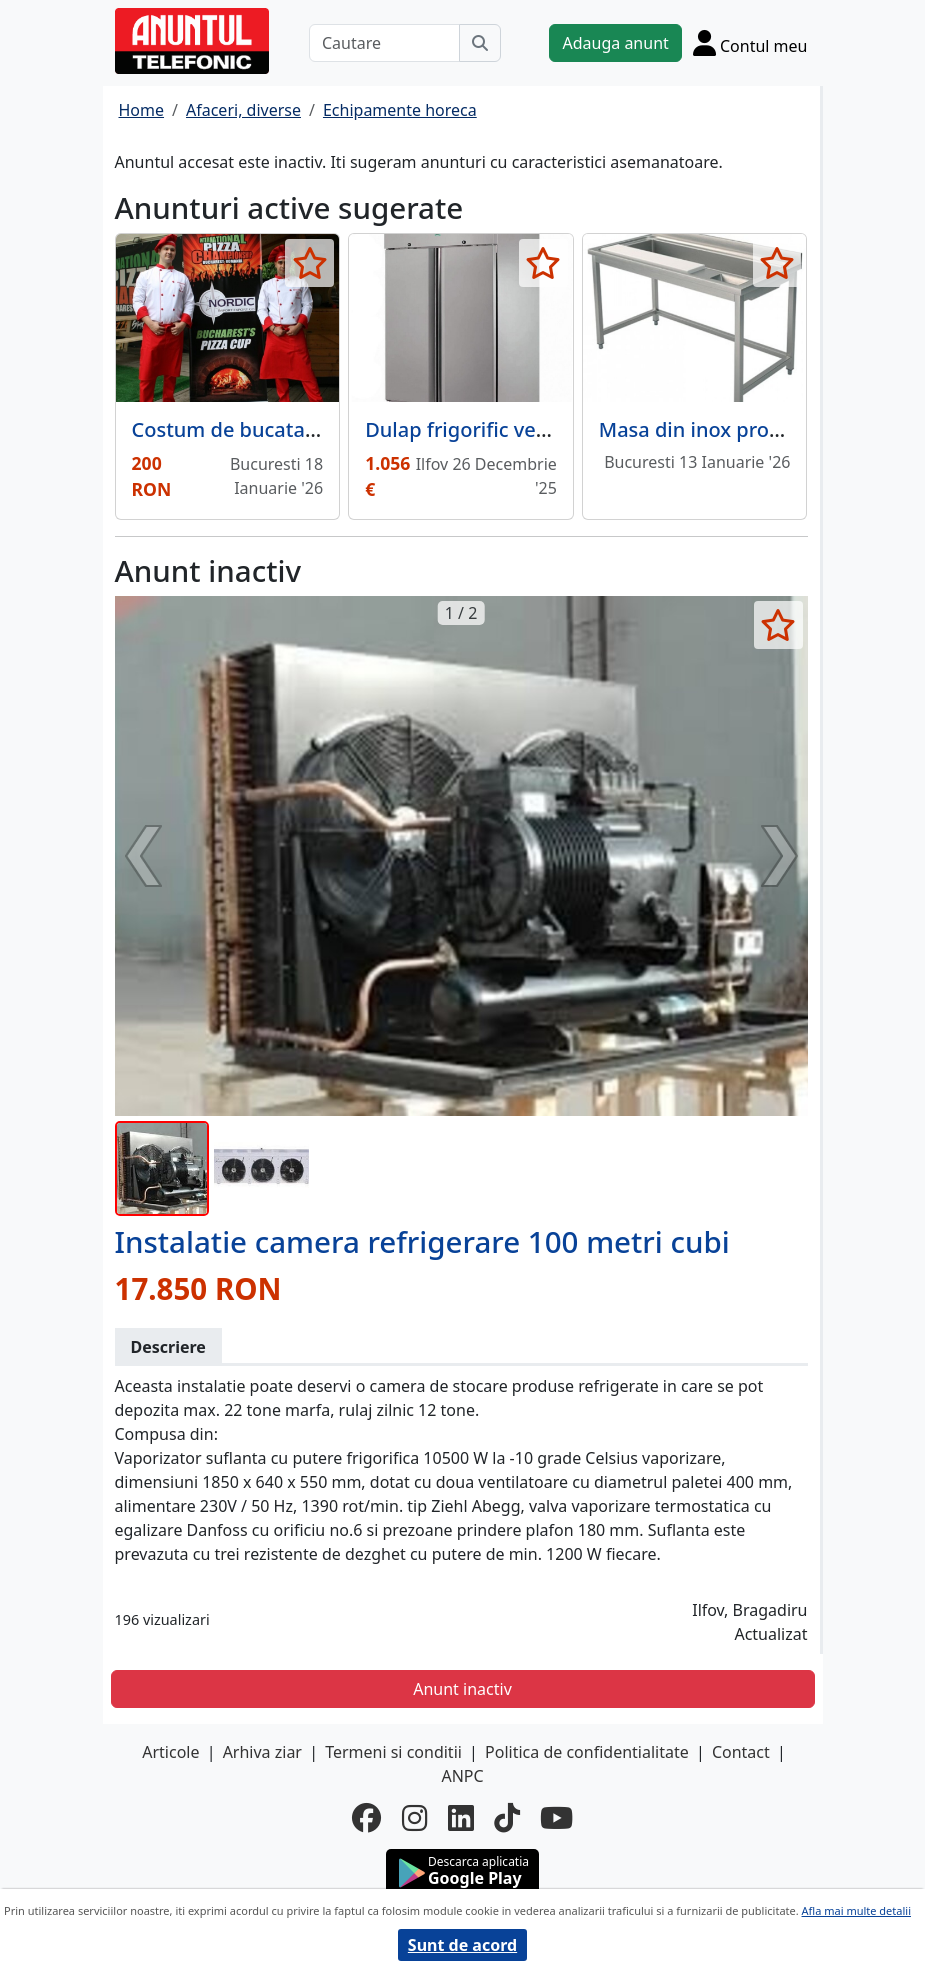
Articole (170, 1752)
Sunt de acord (462, 1945)
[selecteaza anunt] (309, 263)
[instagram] (415, 1818)
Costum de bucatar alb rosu (264, 429)
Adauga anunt (615, 43)
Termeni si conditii (393, 1752)
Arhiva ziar (262, 1752)
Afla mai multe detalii (856, 1910)
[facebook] (367, 1818)
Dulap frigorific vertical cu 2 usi (513, 429)
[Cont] (750, 42)
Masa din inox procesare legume (754, 429)
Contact (741, 1752)
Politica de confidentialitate (587, 1752)
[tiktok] (507, 1818)
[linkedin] (461, 1818)
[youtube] (556, 1818)
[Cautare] (385, 43)
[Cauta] (480, 43)
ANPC (462, 1776)
